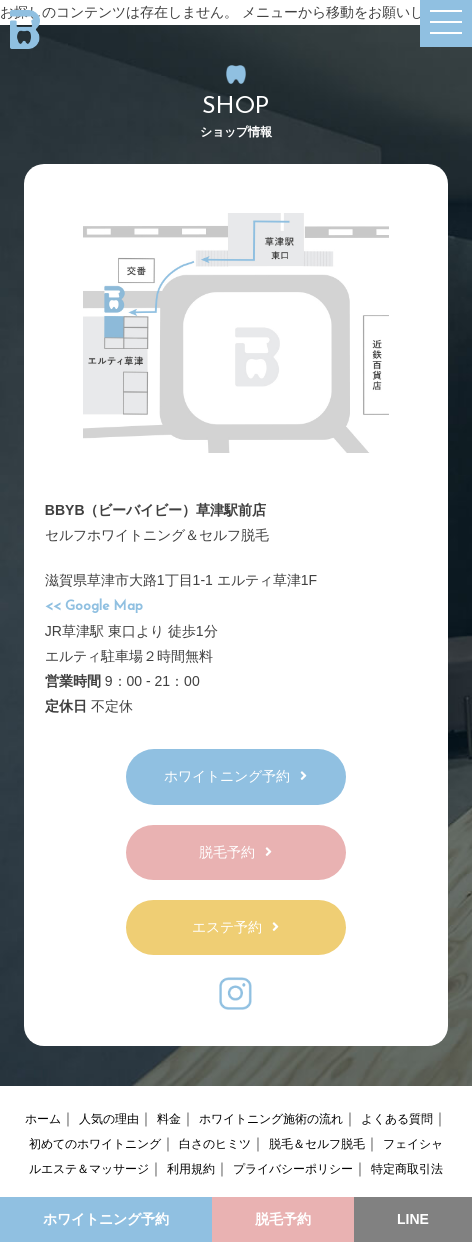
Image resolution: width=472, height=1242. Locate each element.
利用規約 (191, 1169)
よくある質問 (397, 1119)
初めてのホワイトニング (95, 1144)
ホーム (43, 1119)
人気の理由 (109, 1119)
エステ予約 (235, 927)
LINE (413, 1219)
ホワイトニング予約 (235, 776)
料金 (169, 1119)
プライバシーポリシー (293, 1169)
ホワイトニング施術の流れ (271, 1119)
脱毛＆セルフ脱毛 (317, 1144)
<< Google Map (94, 606)
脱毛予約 (235, 852)
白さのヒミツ (215, 1144)
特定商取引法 (407, 1169)
